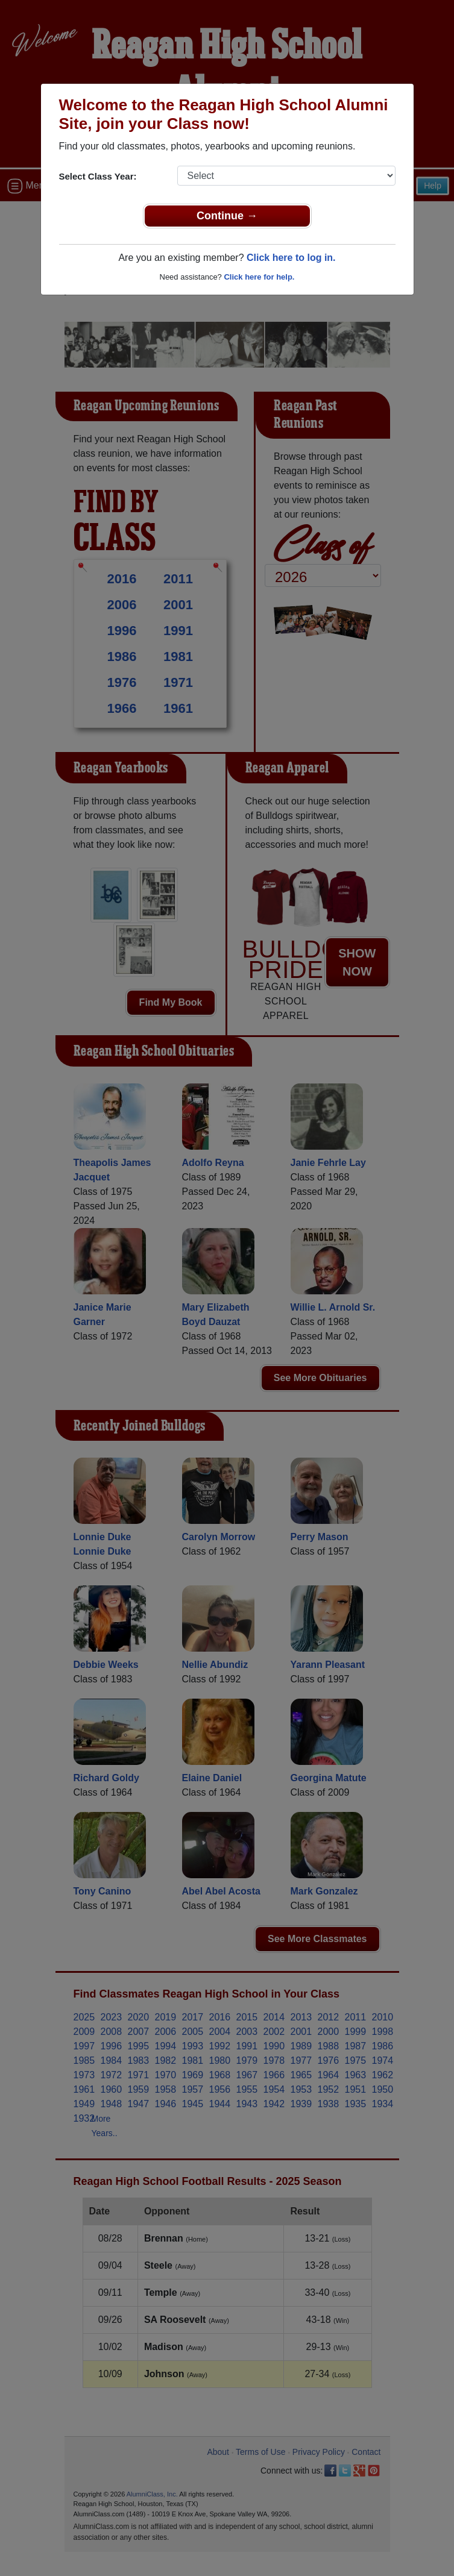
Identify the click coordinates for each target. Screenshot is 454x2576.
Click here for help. (259, 276)
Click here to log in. (291, 257)
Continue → (227, 216)
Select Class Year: (98, 176)
